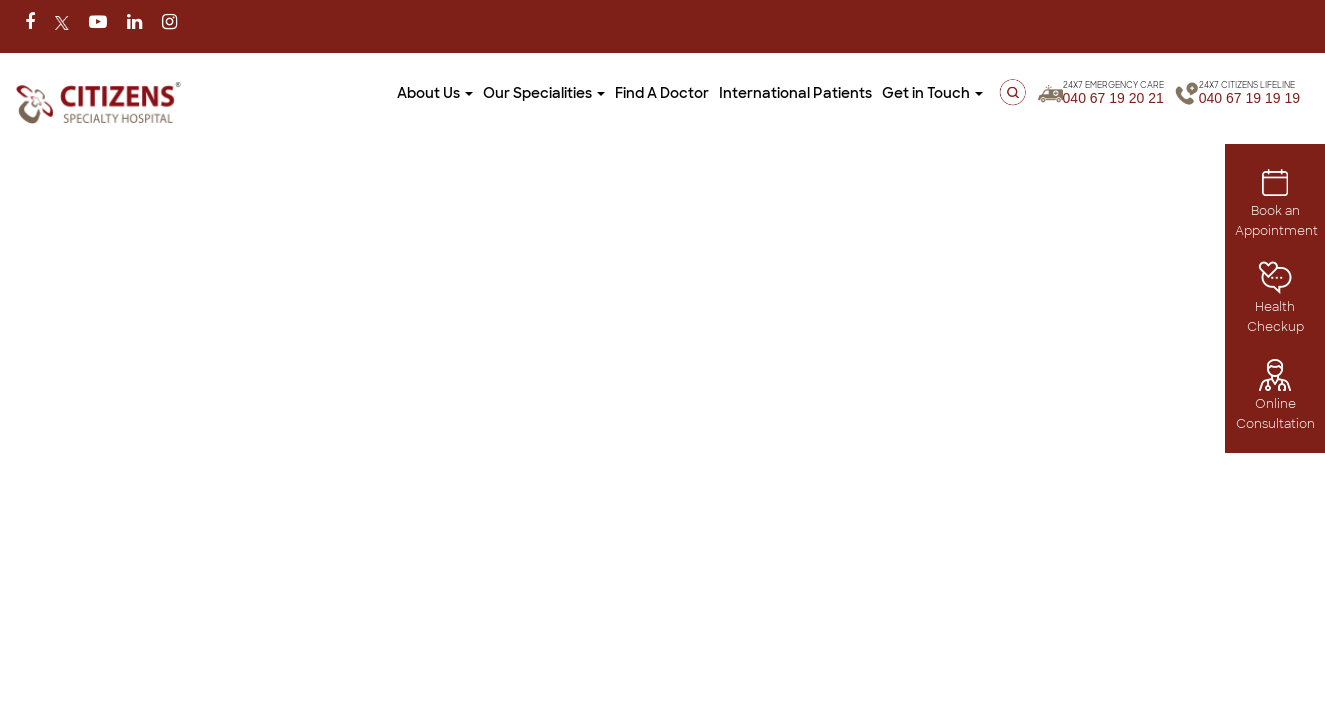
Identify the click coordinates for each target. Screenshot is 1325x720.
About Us (390, 93)
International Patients (750, 93)
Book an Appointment (1276, 206)
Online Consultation (1275, 399)
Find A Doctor (617, 93)
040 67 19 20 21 (1103, 94)
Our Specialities (499, 93)
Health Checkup (1275, 303)
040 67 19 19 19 (1249, 94)
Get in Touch (887, 93)
